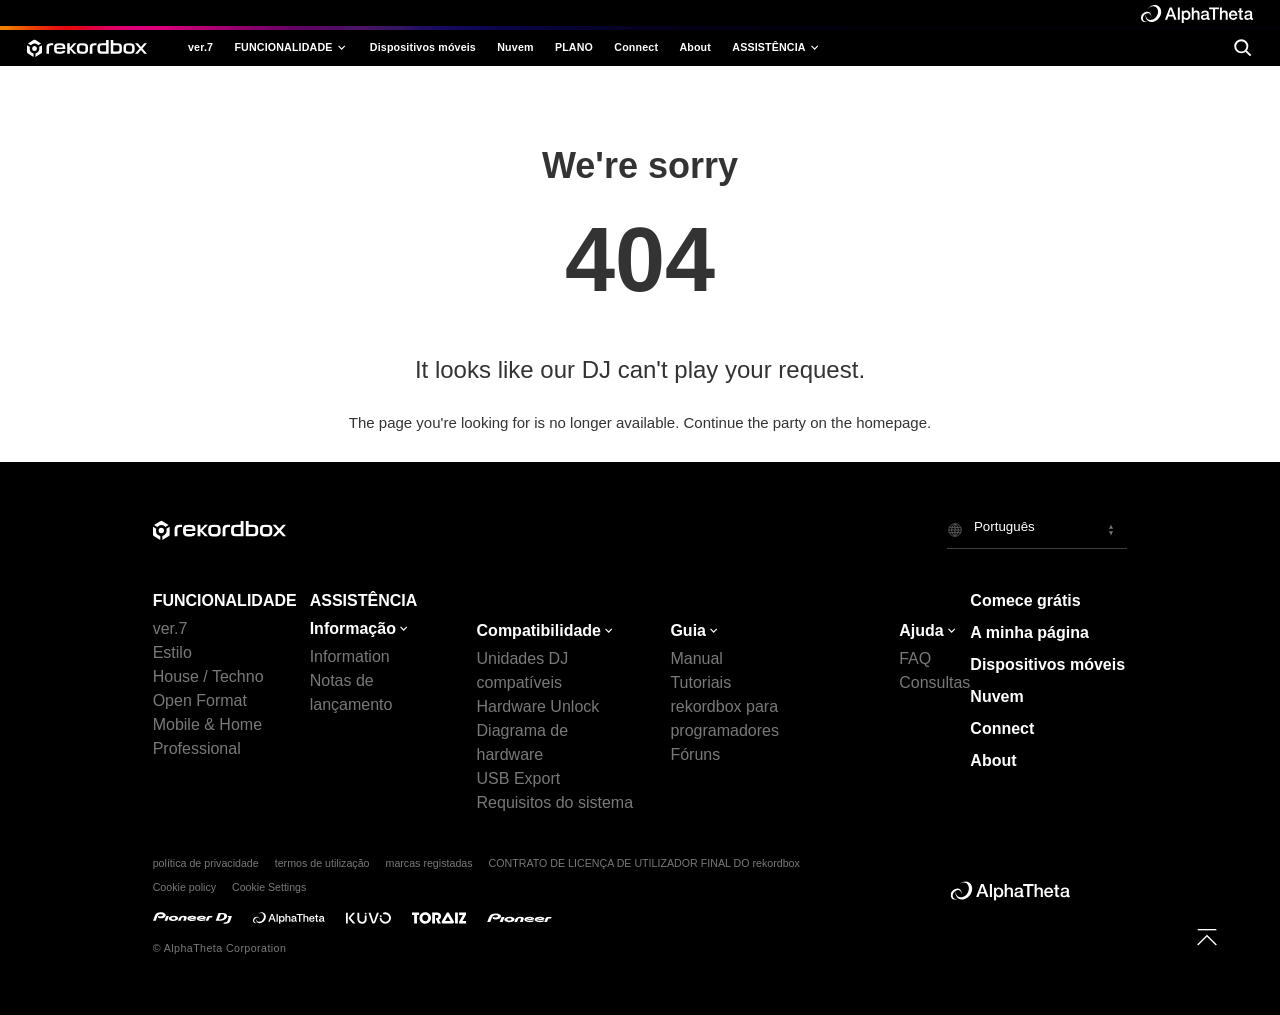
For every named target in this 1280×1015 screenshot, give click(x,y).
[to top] (1207, 937)
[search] (1242, 47)
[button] (1037, 529)
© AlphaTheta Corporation (220, 948)
